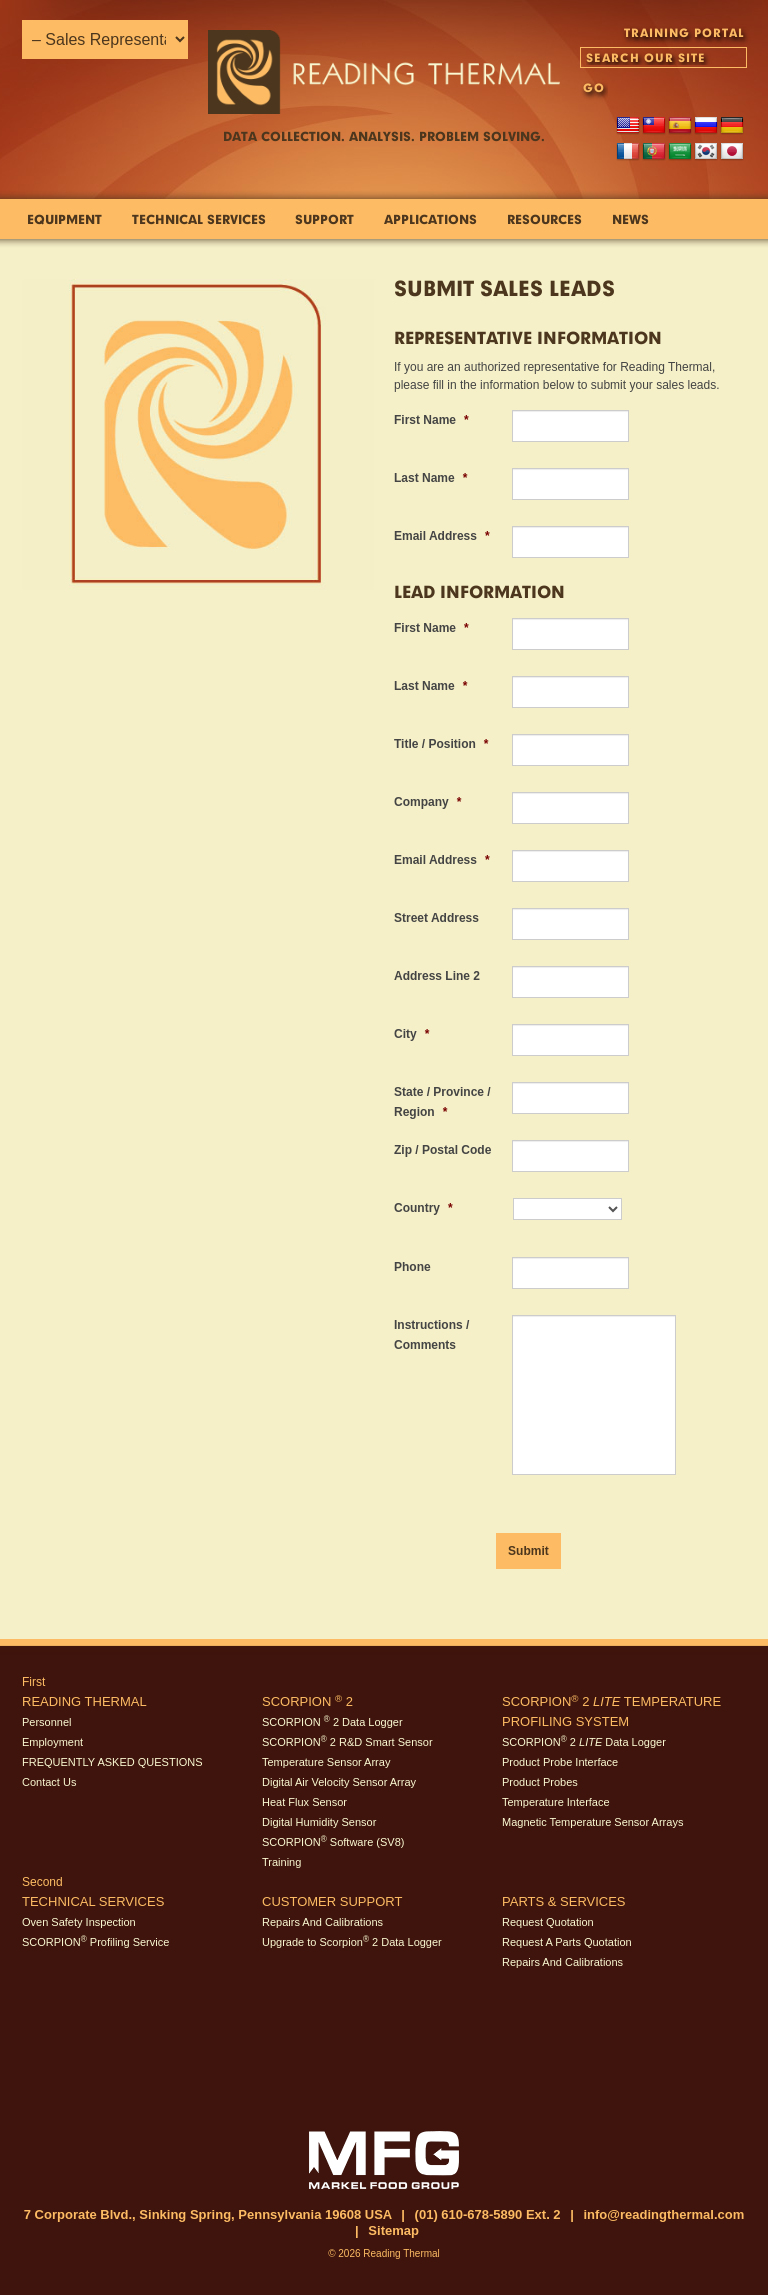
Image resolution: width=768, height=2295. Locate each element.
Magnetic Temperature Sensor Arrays (592, 1822)
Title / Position (441, 744)
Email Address (442, 536)
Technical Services (93, 1901)
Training (281, 1862)
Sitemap (393, 2230)
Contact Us (49, 1782)
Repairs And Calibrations (322, 1922)
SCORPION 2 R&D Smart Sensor (347, 1742)
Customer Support (332, 1901)
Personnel (47, 1722)
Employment (52, 1742)
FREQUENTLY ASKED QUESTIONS (112, 1762)
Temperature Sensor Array (326, 1762)
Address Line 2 (437, 976)
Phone (412, 1267)
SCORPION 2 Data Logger (332, 1722)
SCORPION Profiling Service (95, 1942)
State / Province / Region (442, 1102)
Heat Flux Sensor (304, 1802)
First (33, 1682)
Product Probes (540, 1782)
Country (423, 1208)
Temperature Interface (556, 1802)
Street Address (436, 918)
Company (427, 802)
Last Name (430, 478)
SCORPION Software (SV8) (333, 1842)
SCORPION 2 (307, 1701)
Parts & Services (564, 1901)
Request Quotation (548, 1922)
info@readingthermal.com (663, 2214)
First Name (431, 420)
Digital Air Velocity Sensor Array (339, 1782)
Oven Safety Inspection (79, 1922)
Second (42, 1882)
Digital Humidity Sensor (319, 1822)
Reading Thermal (84, 1701)
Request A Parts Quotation (567, 1942)
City (411, 1034)
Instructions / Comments (431, 1335)
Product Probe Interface (560, 1762)
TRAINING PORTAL (684, 32)
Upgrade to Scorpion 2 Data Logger (352, 1942)
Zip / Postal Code (442, 1150)
